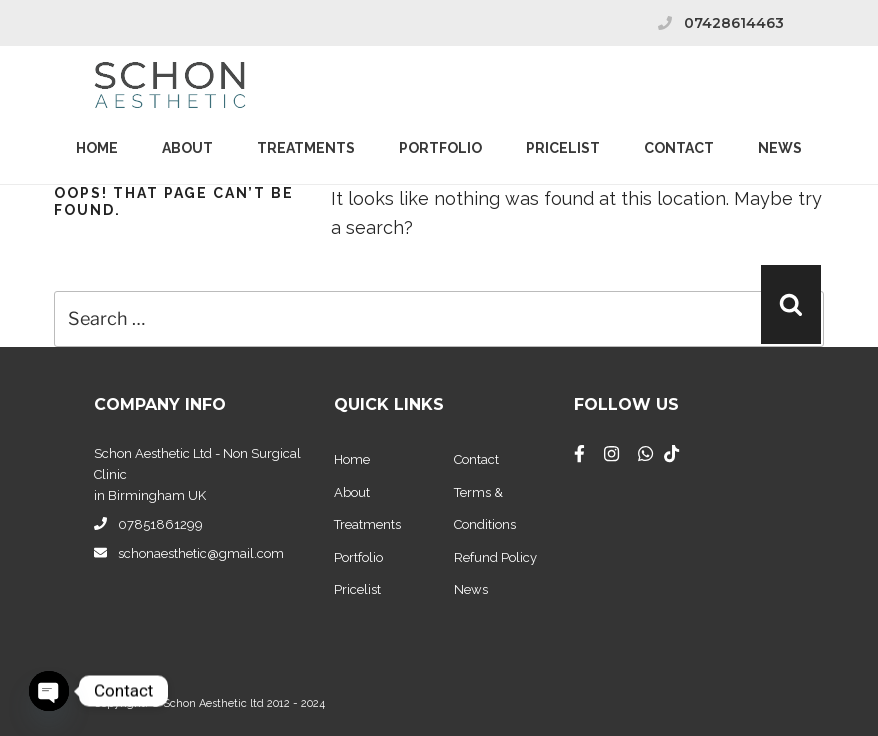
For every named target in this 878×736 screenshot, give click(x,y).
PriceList (563, 148)
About (187, 148)
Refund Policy (495, 557)
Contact (679, 148)
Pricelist (357, 589)
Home (97, 148)
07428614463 (734, 23)
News (780, 148)
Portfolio (440, 148)
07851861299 (160, 524)
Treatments (306, 148)
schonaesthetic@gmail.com (201, 553)
